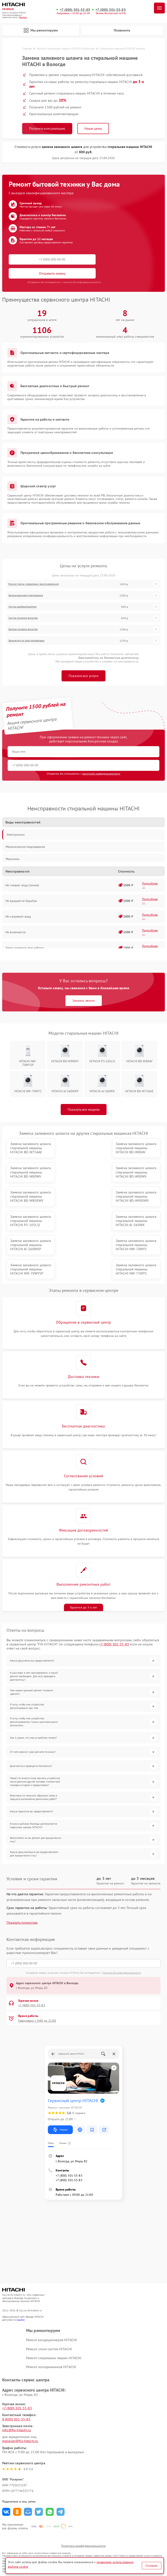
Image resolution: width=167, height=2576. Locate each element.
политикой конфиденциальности (101, 773)
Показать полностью (22, 1922)
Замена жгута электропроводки (26, 640)
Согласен (151, 2566)
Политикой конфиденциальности (122, 1972)
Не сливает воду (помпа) (22, 885)
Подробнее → (150, 885)
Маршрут (60, 2129)
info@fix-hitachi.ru (16, 2430)
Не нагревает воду (18, 916)
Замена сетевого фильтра (23, 629)
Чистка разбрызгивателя (22, 606)
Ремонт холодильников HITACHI (51, 2367)
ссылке (21, 2319)
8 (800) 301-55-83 (16, 2419)
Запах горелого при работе (24, 948)
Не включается (15, 932)
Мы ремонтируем (40, 30)
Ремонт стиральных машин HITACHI (54, 2358)
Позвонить (122, 30)
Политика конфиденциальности (83, 2546)
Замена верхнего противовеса (25, 595)
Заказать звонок (83, 1001)
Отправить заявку (52, 273)
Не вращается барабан (21, 901)
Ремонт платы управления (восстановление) (33, 584)
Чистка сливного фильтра (23, 617)
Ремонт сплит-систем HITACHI (49, 2349)
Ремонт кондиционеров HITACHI (51, 2340)
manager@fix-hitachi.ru (20, 2441)
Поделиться (6, 2512)
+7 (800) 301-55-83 (75, 10)
